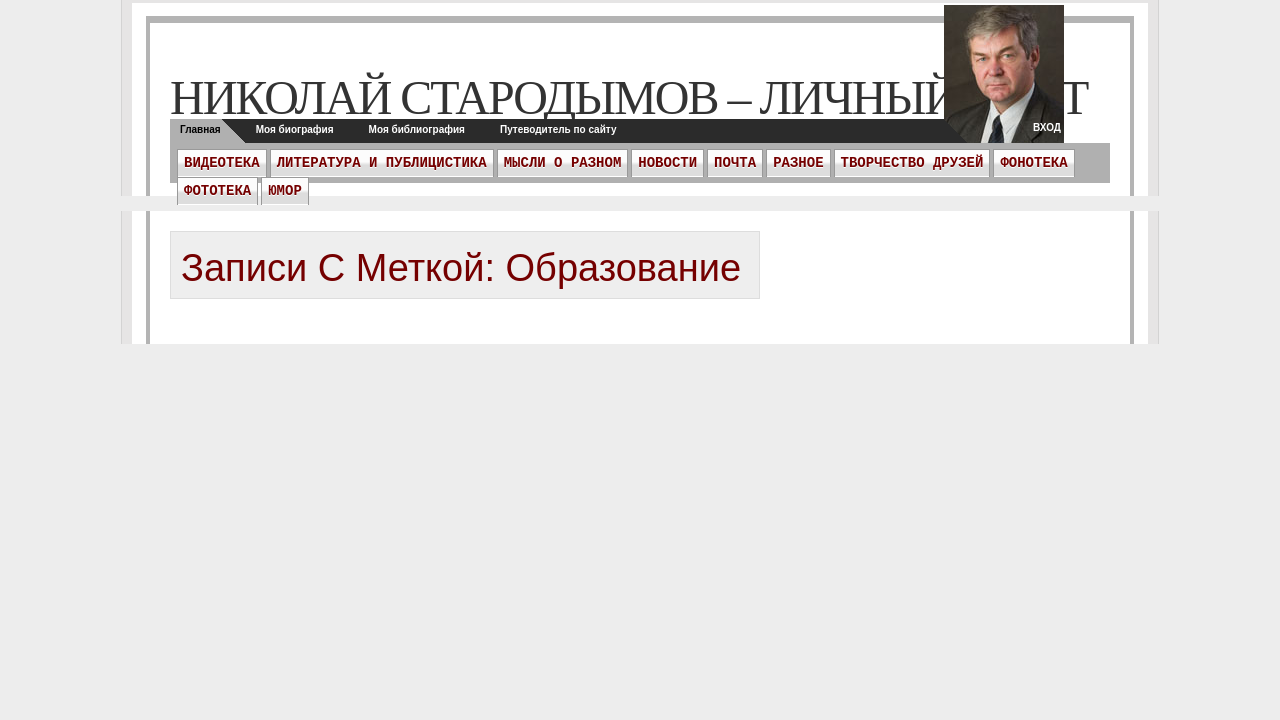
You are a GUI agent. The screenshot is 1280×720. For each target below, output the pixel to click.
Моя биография (295, 129)
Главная (200, 129)
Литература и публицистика (382, 163)
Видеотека (222, 163)
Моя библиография (417, 129)
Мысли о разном (563, 163)
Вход (1047, 127)
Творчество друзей (912, 163)
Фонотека (1033, 163)
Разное (798, 163)
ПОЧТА (735, 163)
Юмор (285, 191)
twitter (1004, 80)
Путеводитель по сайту (558, 129)
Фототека (217, 191)
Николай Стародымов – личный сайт (628, 97)
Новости (667, 163)
